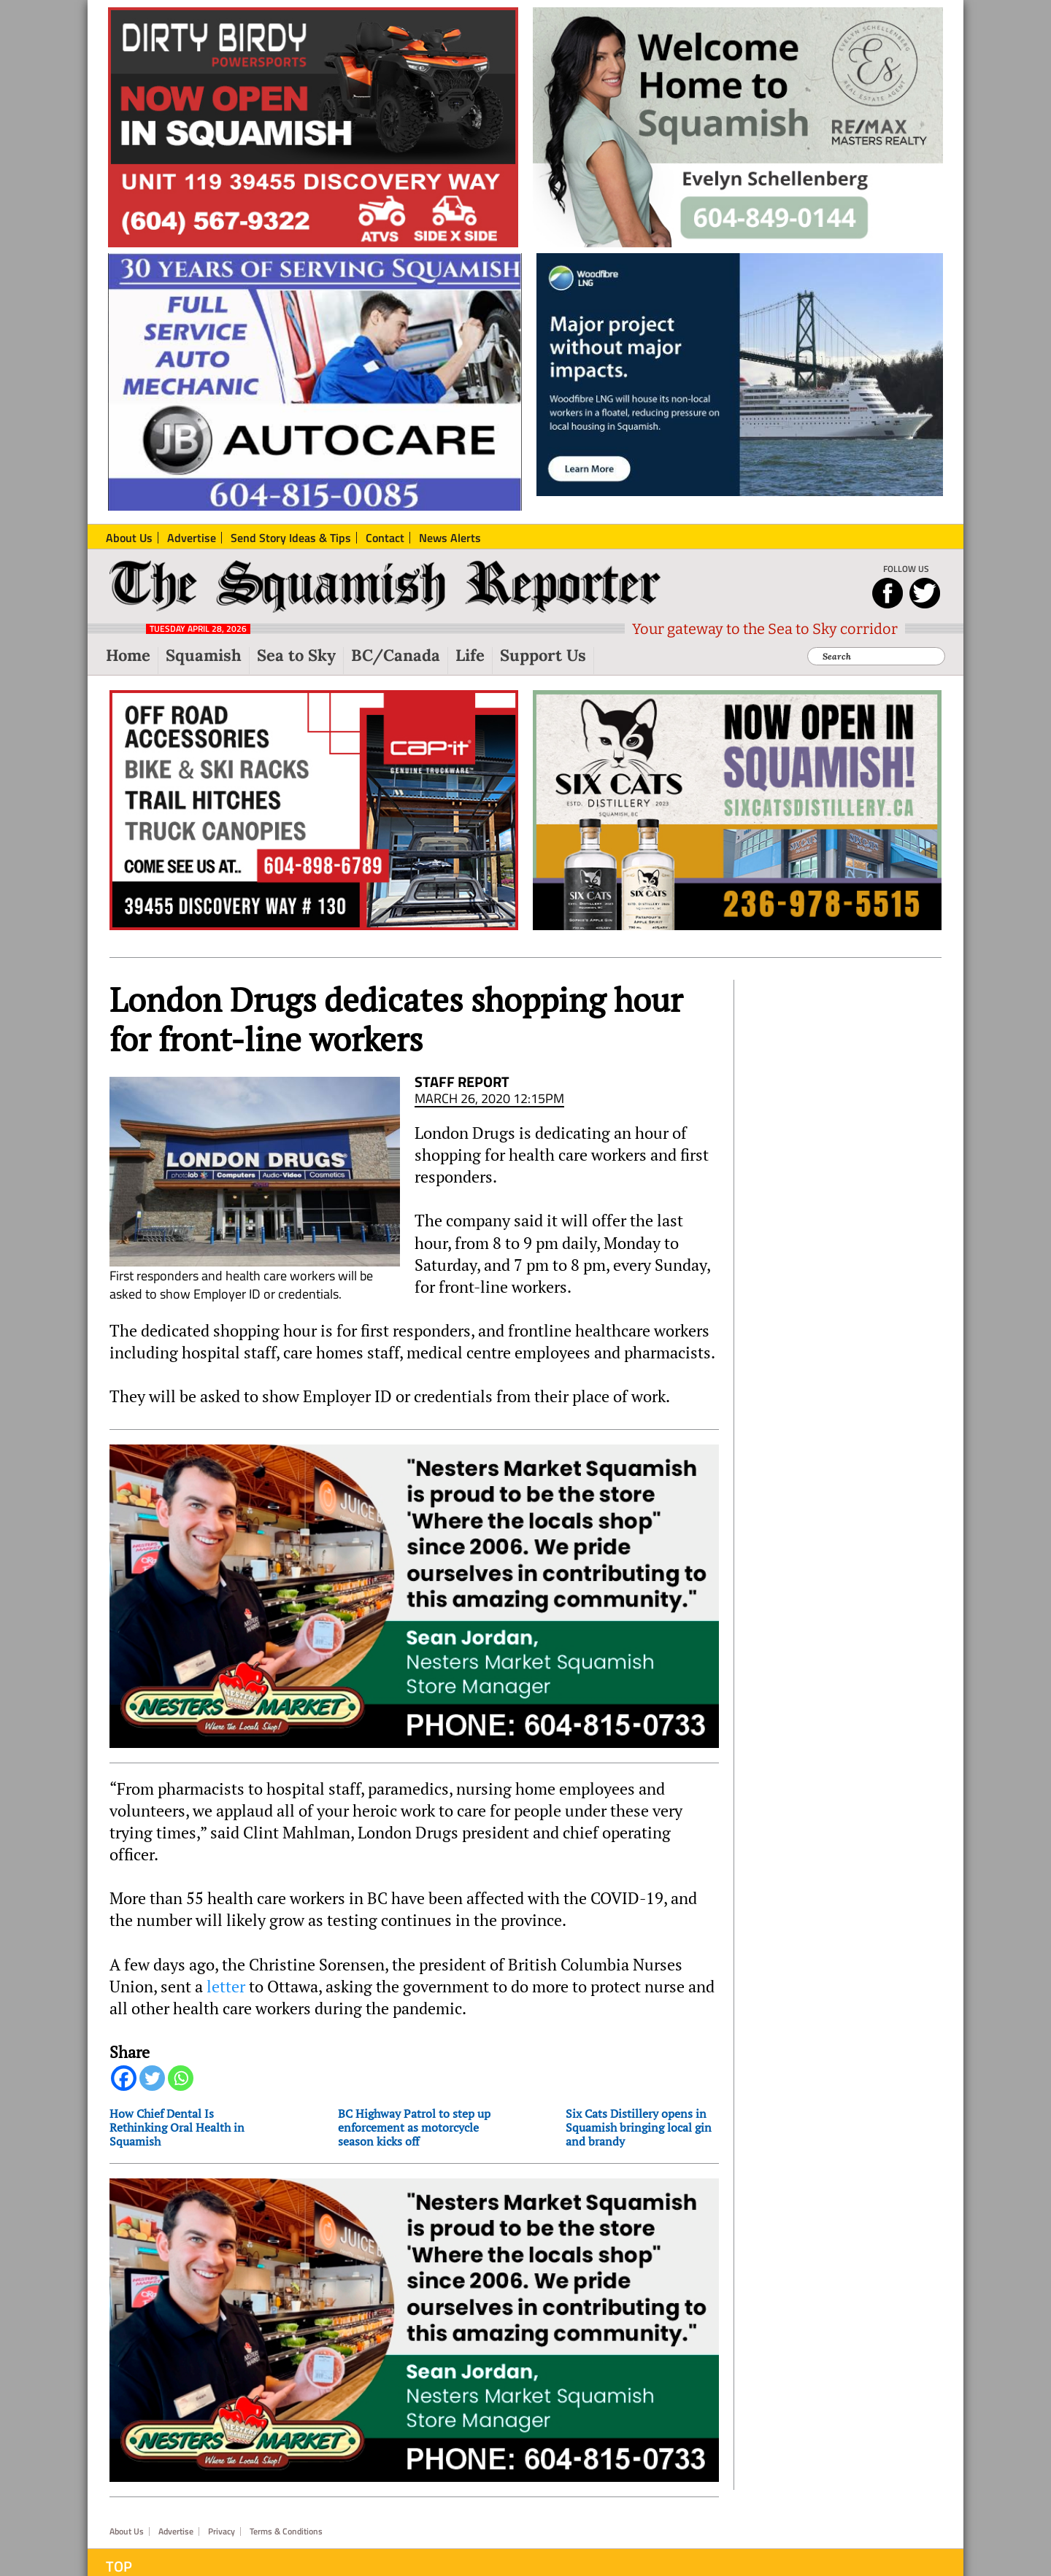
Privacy (221, 2490)
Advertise (175, 2490)
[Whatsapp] (180, 2057)
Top (119, 2525)
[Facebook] (123, 2057)
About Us (126, 2490)
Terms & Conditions (286, 2490)
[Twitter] (152, 2057)
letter (226, 1965)
